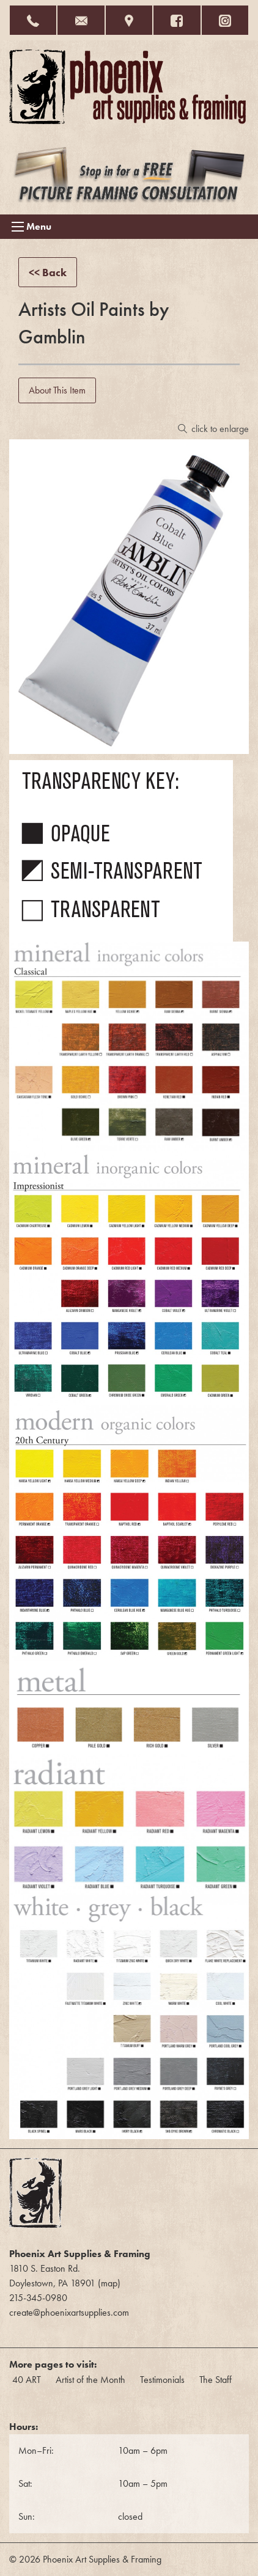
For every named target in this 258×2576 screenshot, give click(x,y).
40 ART (26, 2379)
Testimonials (162, 2379)
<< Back (48, 272)
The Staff (215, 2379)
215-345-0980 (38, 2297)
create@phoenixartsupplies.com (69, 2312)
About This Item (57, 390)
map (109, 2283)
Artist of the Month (90, 2379)
